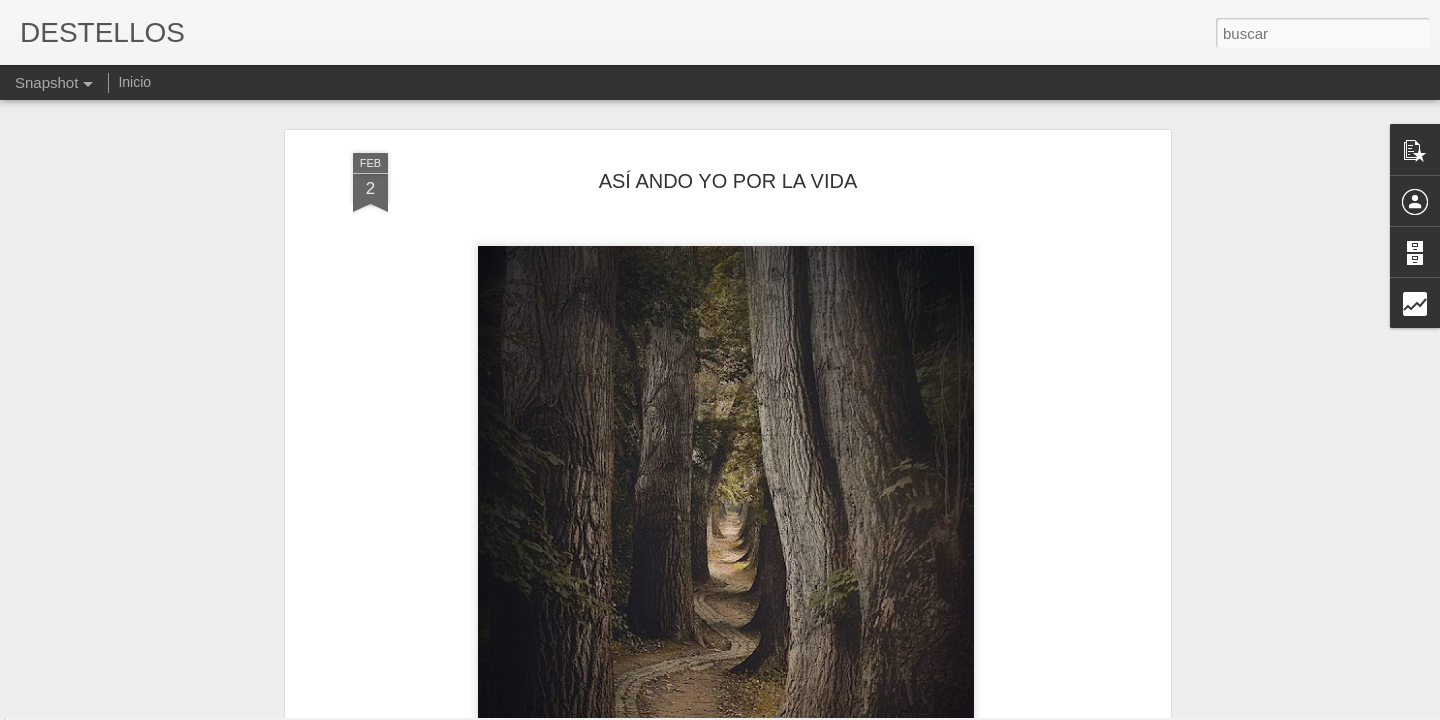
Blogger (797, 709)
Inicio (134, 82)
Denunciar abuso (864, 709)
